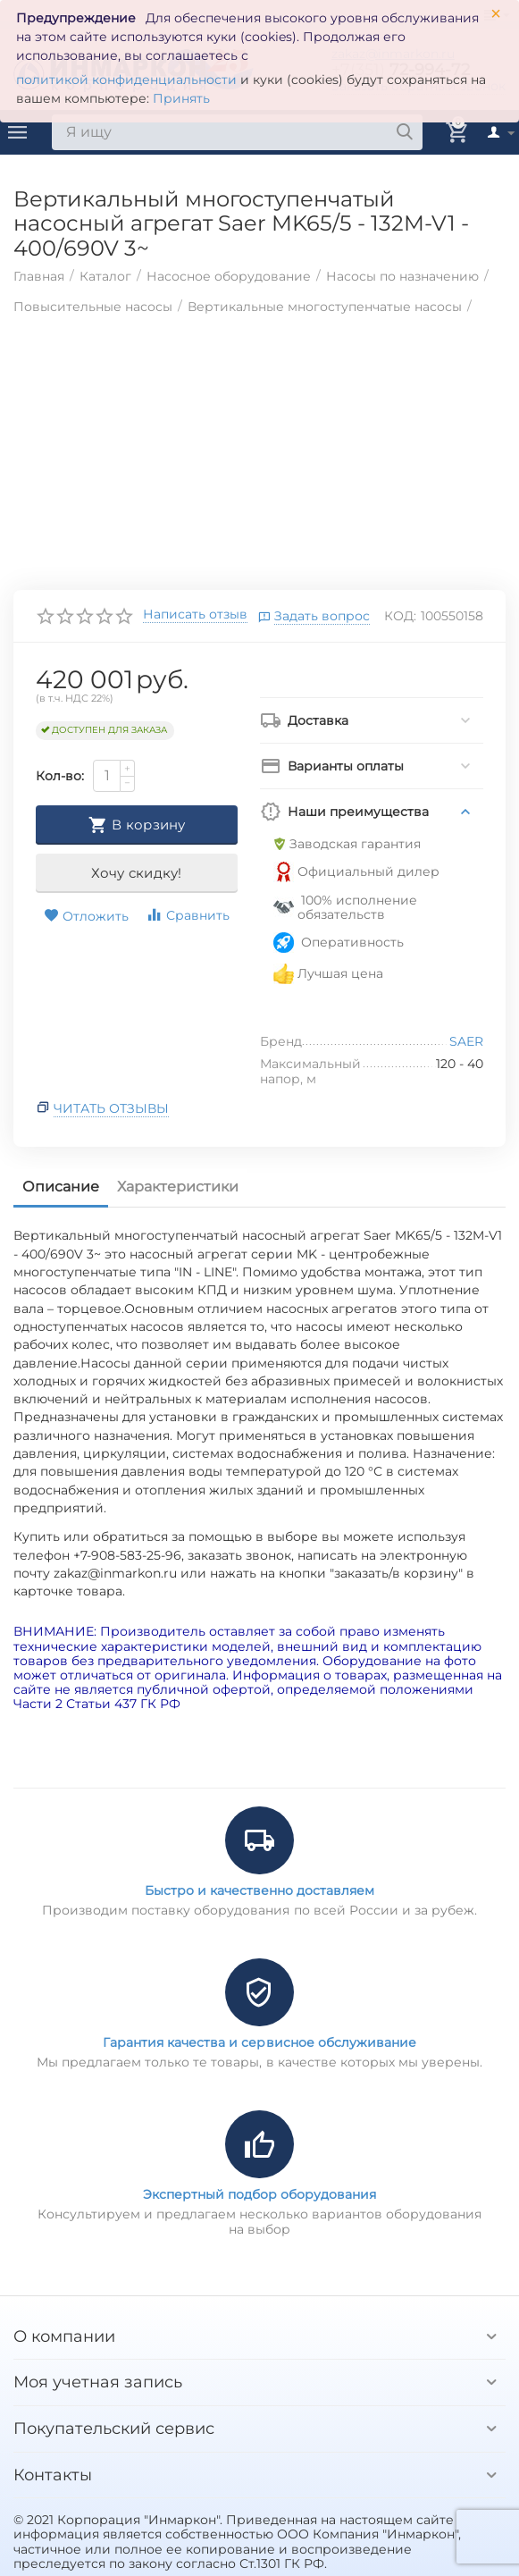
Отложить (86, 916)
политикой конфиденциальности (126, 80)
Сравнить (188, 914)
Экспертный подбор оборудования (259, 2194)
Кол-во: (60, 776)
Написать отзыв (195, 615)
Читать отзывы (111, 1108)
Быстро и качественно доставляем (259, 1890)
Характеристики (178, 1186)
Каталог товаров (17, 132)
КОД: (400, 616)
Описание (60, 1186)
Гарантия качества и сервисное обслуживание (259, 2042)
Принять (181, 98)
